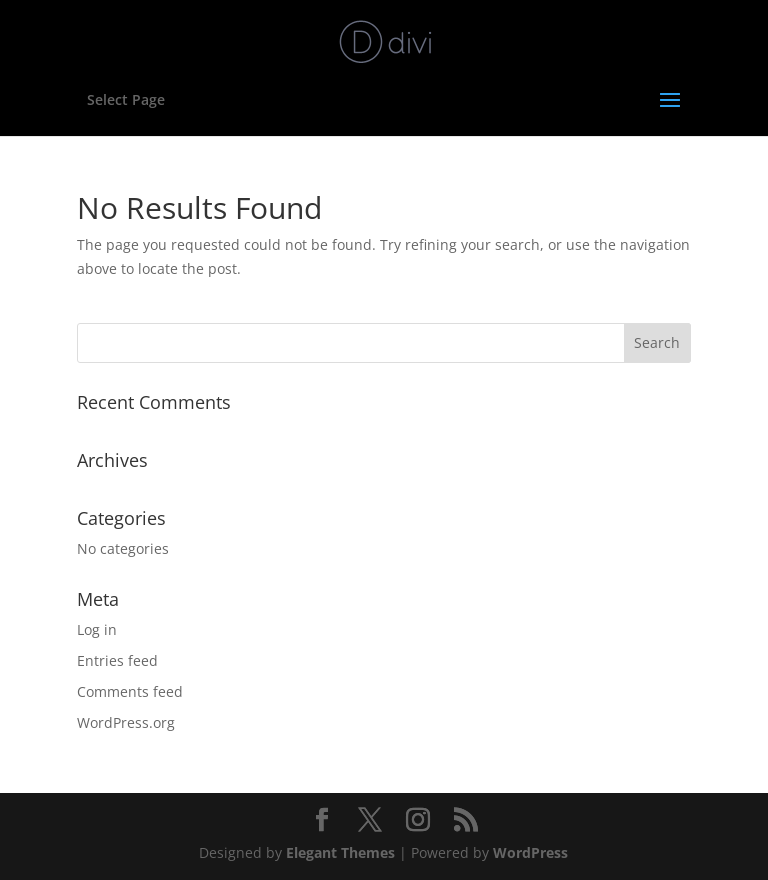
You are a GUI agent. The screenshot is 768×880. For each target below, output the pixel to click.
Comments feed (130, 691)
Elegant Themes (340, 852)
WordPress (530, 852)
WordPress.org (126, 722)
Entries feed (117, 660)
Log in (97, 629)
